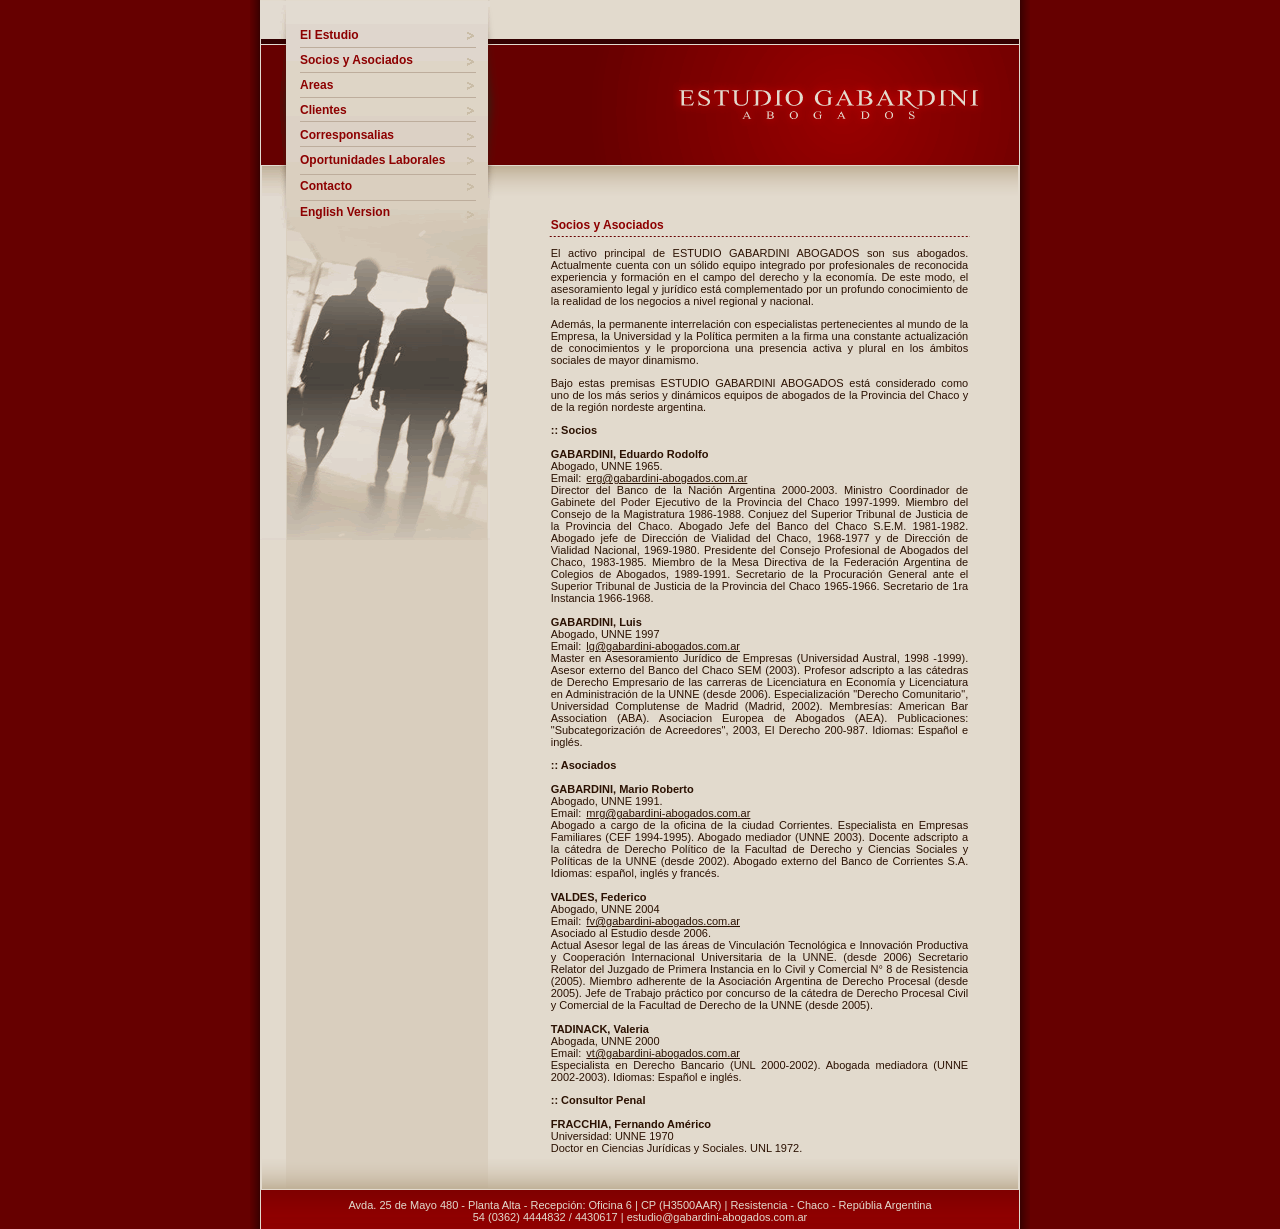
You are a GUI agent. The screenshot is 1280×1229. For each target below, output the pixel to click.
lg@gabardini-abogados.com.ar (663, 646)
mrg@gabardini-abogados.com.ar (668, 813)
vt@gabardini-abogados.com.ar (663, 1053)
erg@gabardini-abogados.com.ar (666, 478)
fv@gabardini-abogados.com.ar (663, 921)
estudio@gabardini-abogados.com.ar (717, 1217)
